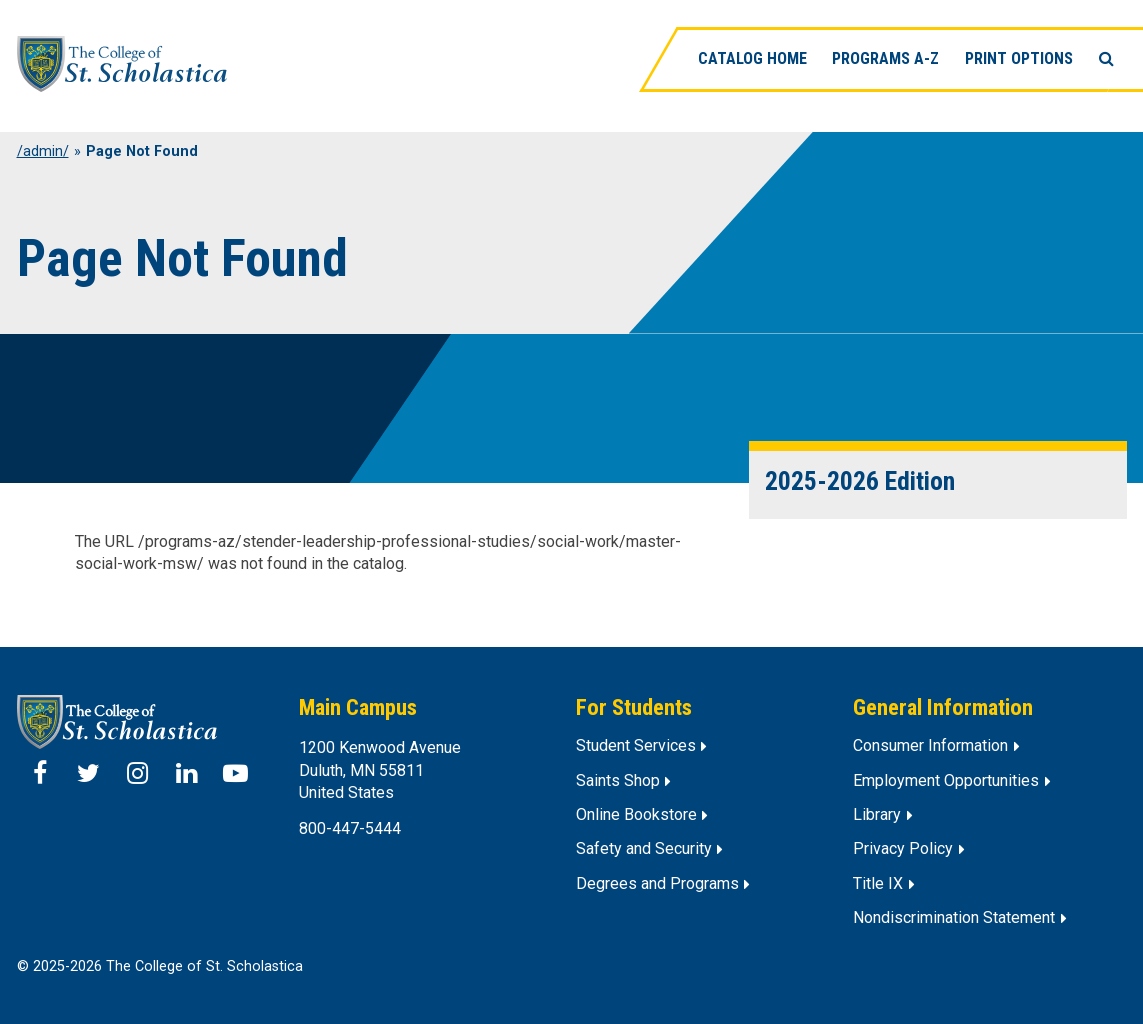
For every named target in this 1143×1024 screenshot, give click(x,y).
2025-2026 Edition (860, 481)
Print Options (1019, 58)
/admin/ (43, 152)
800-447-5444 (350, 828)
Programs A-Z (886, 58)
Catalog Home (752, 58)
